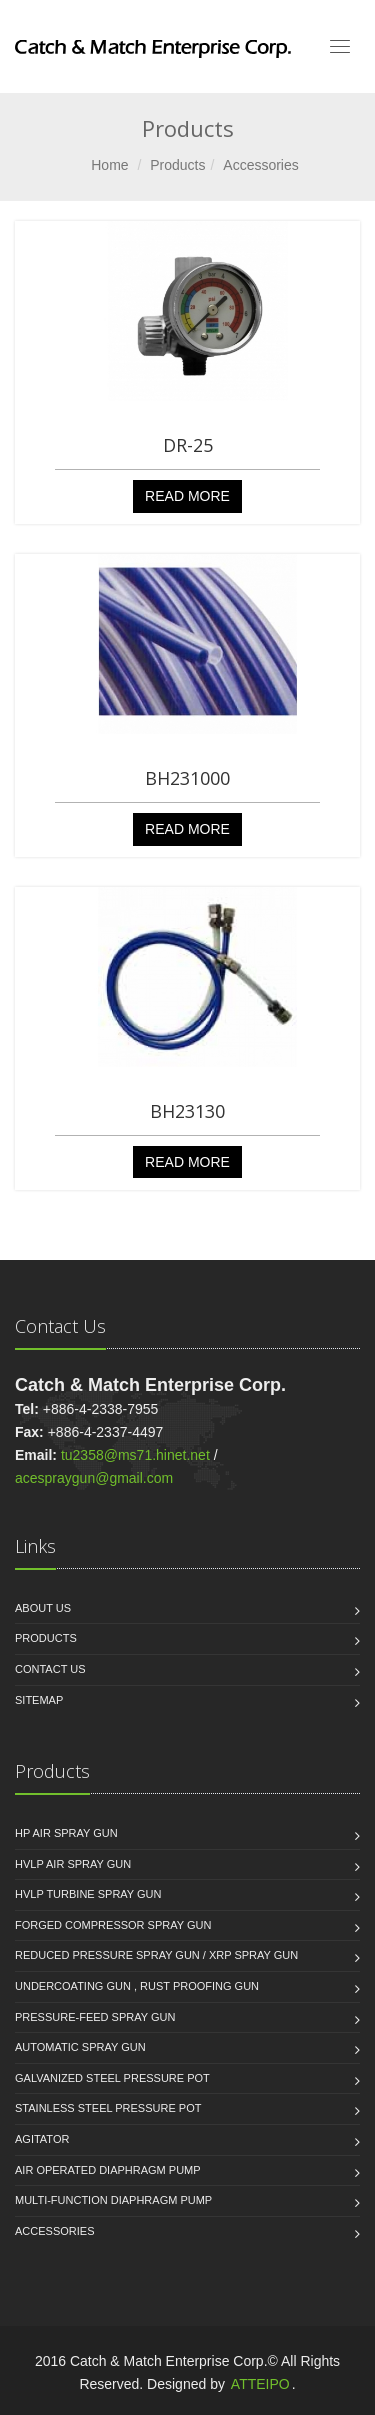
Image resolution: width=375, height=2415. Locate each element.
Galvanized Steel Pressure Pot (112, 2078)
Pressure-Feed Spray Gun (95, 2017)
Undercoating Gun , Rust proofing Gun (137, 1986)
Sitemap (39, 1700)
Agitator (42, 2139)
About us (43, 1608)
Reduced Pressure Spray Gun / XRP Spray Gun (156, 1955)
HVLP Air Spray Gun (73, 1864)
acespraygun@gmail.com (94, 1478)
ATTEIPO (260, 2384)
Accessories (260, 165)
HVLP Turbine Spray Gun (88, 1894)
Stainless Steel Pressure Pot (108, 2108)
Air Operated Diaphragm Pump (108, 2170)
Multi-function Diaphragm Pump (113, 2200)
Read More (187, 496)
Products (177, 165)
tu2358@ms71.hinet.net (135, 1455)
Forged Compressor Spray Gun (113, 1925)
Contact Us (50, 1669)
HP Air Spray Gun (66, 1833)
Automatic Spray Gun (80, 2047)
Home (109, 165)
